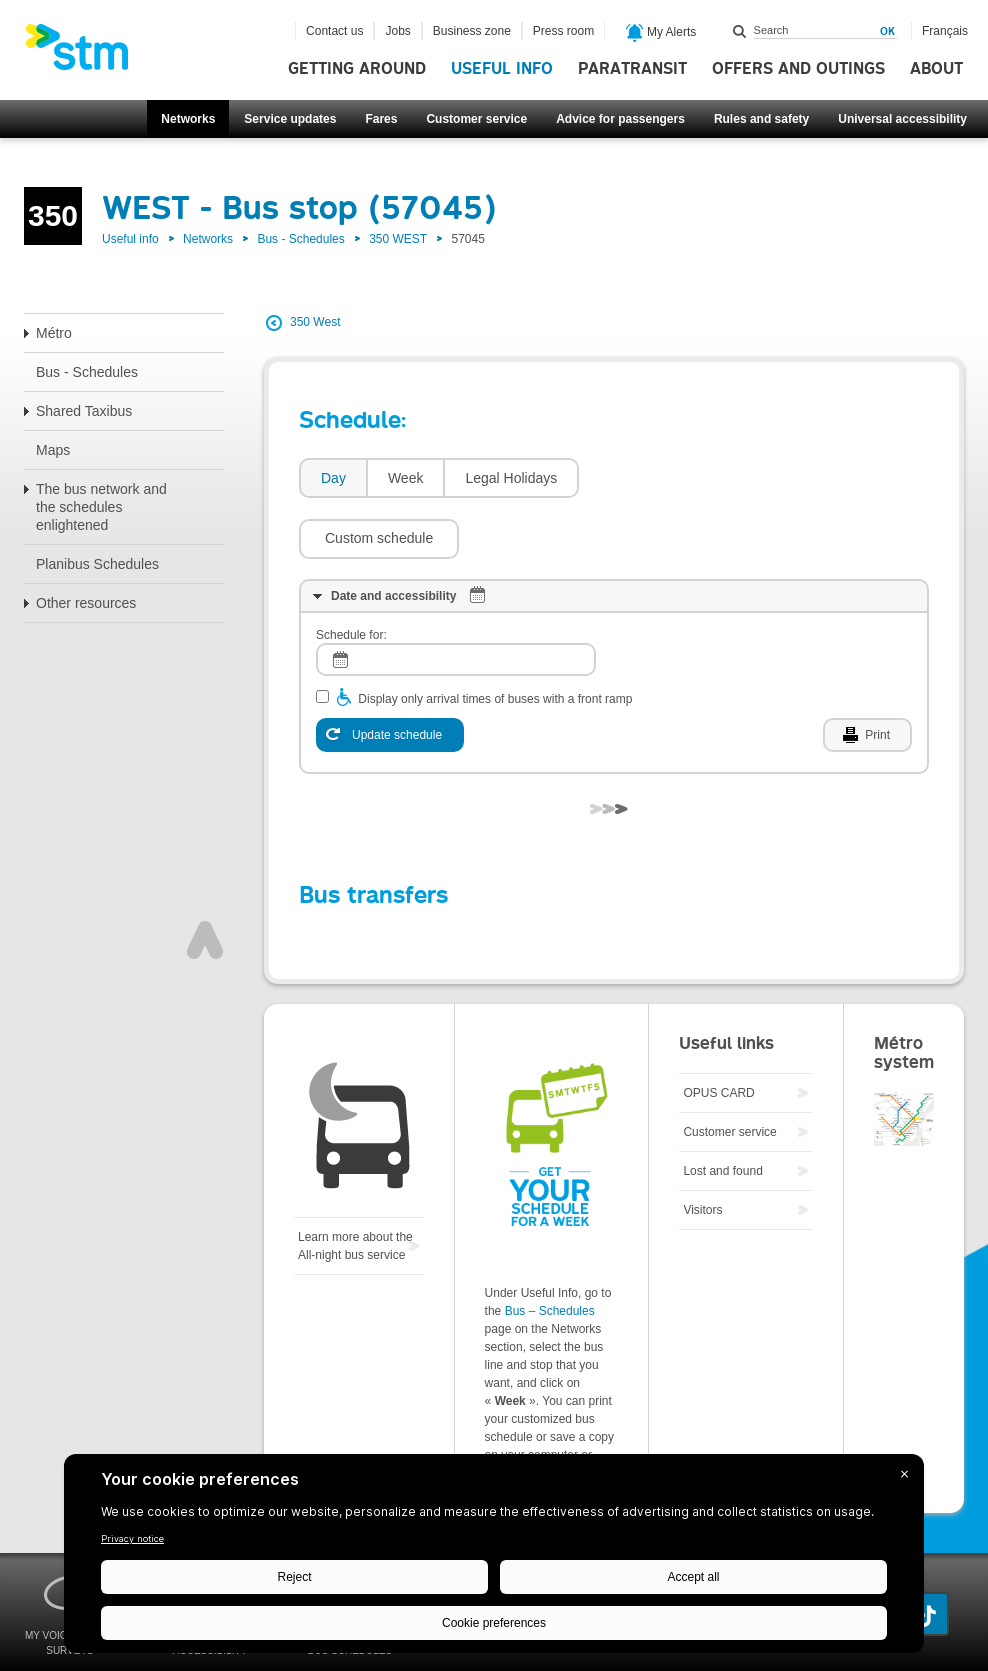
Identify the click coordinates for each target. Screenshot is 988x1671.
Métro (54, 333)
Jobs (397, 31)
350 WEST (398, 239)
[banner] (87, 53)
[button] (669, 478)
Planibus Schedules (97, 564)
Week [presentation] (406, 478)
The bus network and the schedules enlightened (101, 507)
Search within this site (740, 31)
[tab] (332, 478)
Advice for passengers (620, 119)
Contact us (334, 31)
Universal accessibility (902, 119)
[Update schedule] (390, 675)
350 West (315, 322)
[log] (456, 599)
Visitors (702, 1150)
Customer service (476, 119)
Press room (563, 31)
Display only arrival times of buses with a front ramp (495, 639)
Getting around (357, 69)
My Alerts (661, 33)
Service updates (290, 119)
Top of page (205, 880)
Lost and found (722, 1111)
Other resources (86, 603)
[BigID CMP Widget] (494, 1558)
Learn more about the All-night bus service (355, 1186)
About (936, 69)
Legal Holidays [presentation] (511, 478)
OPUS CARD (718, 1033)
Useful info (502, 69)
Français (945, 31)
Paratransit (632, 69)
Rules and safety (761, 119)
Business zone (472, 31)
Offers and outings (798, 69)
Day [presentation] (333, 478)
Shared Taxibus (84, 411)
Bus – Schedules (550, 1251)
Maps (53, 450)
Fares (381, 119)
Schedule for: (351, 575)
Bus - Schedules (300, 239)
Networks (188, 119)
